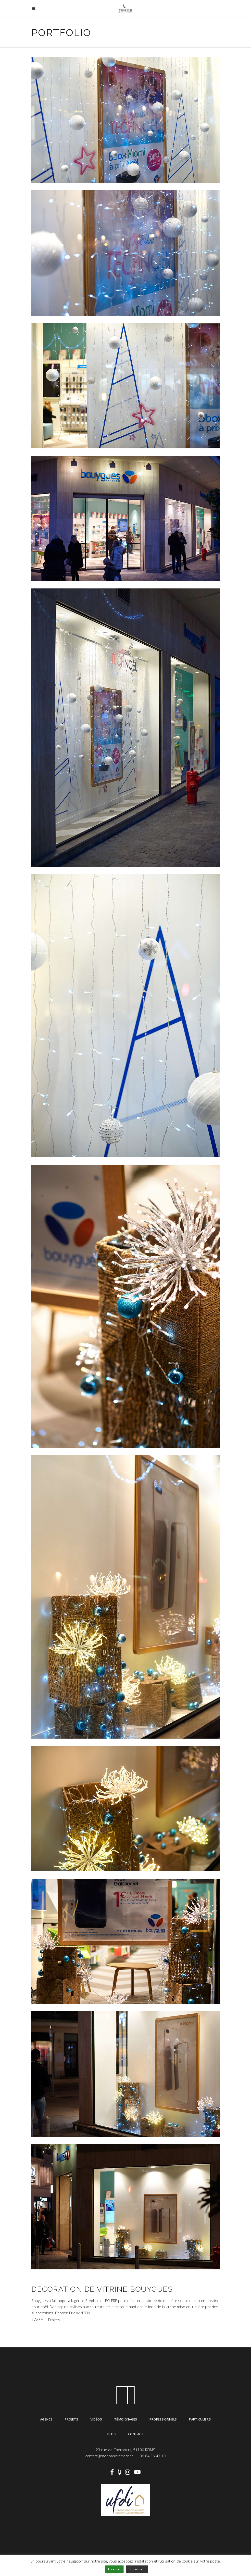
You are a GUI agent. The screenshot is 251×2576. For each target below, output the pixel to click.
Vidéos (96, 2419)
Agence (46, 2419)
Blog (111, 2434)
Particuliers (200, 2419)
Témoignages (125, 2419)
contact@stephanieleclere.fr (109, 2455)
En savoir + (137, 2569)
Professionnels (163, 2419)
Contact (136, 2434)
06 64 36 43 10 (153, 2455)
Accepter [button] (114, 2569)
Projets (54, 2319)
